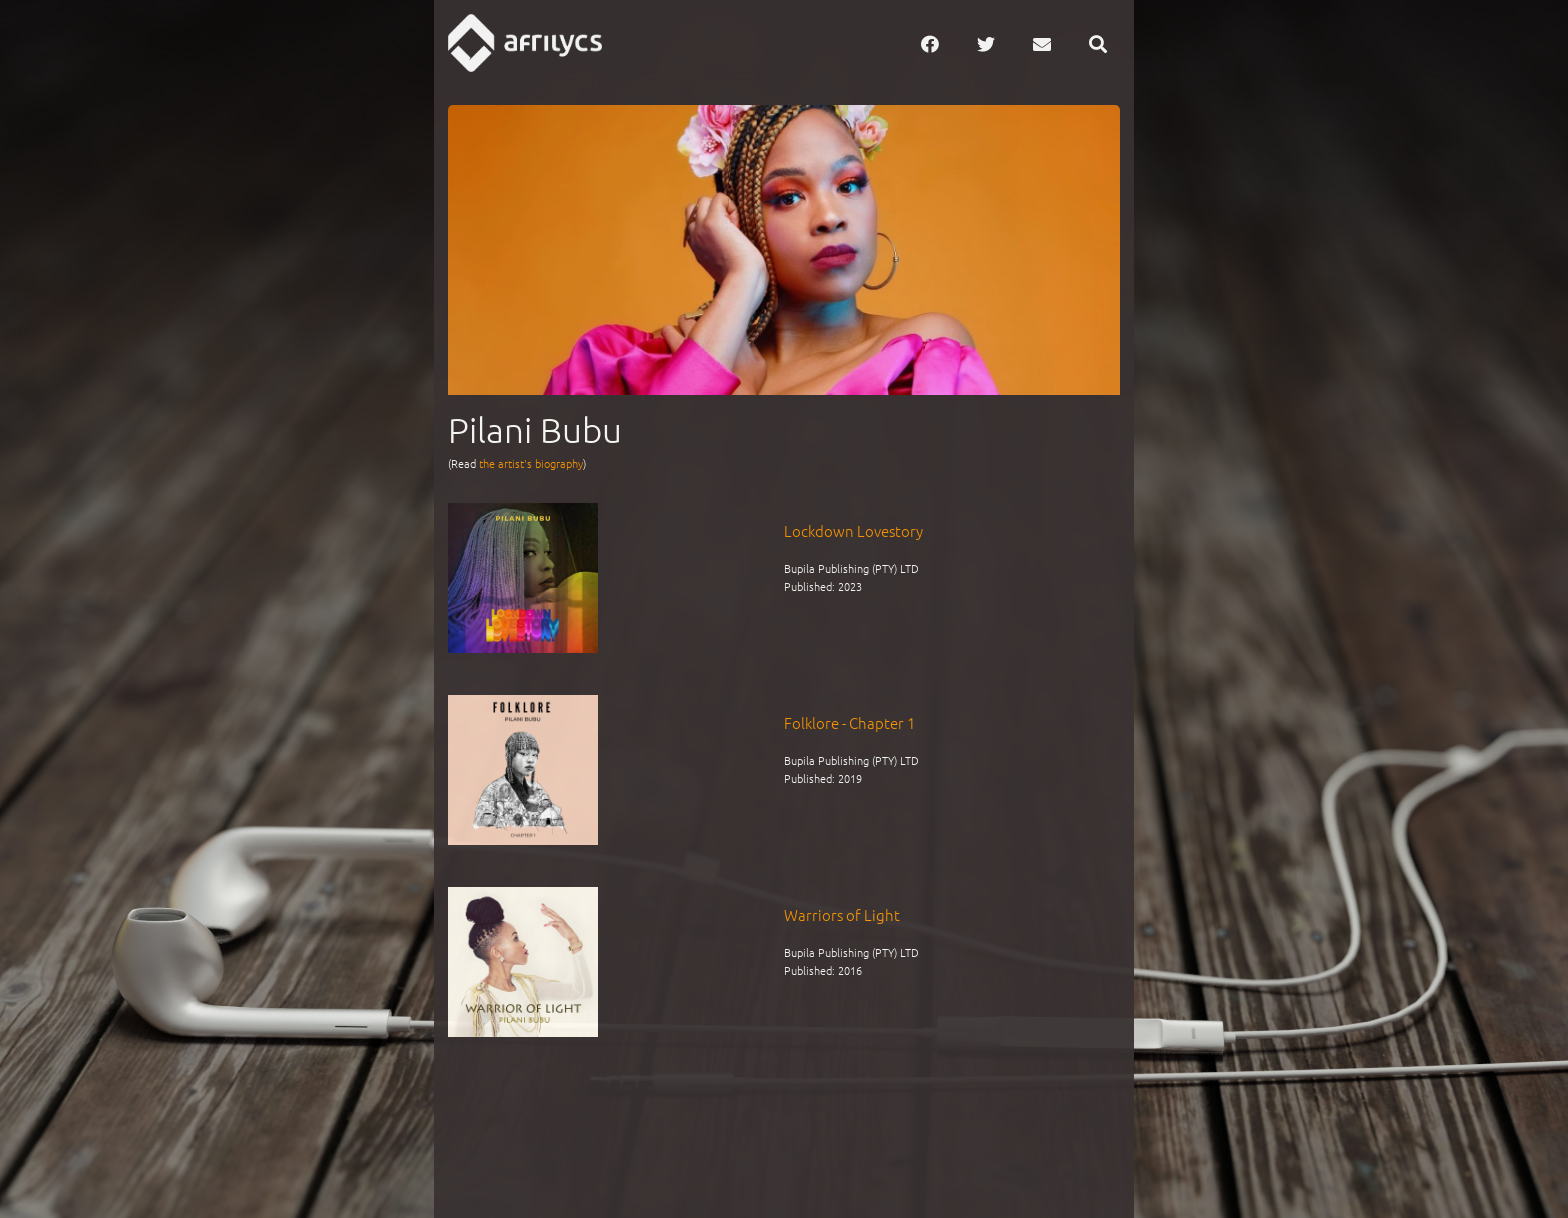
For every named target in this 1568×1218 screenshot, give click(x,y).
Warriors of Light (842, 914)
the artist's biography (531, 463)
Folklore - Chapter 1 (849, 722)
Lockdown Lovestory (853, 530)
